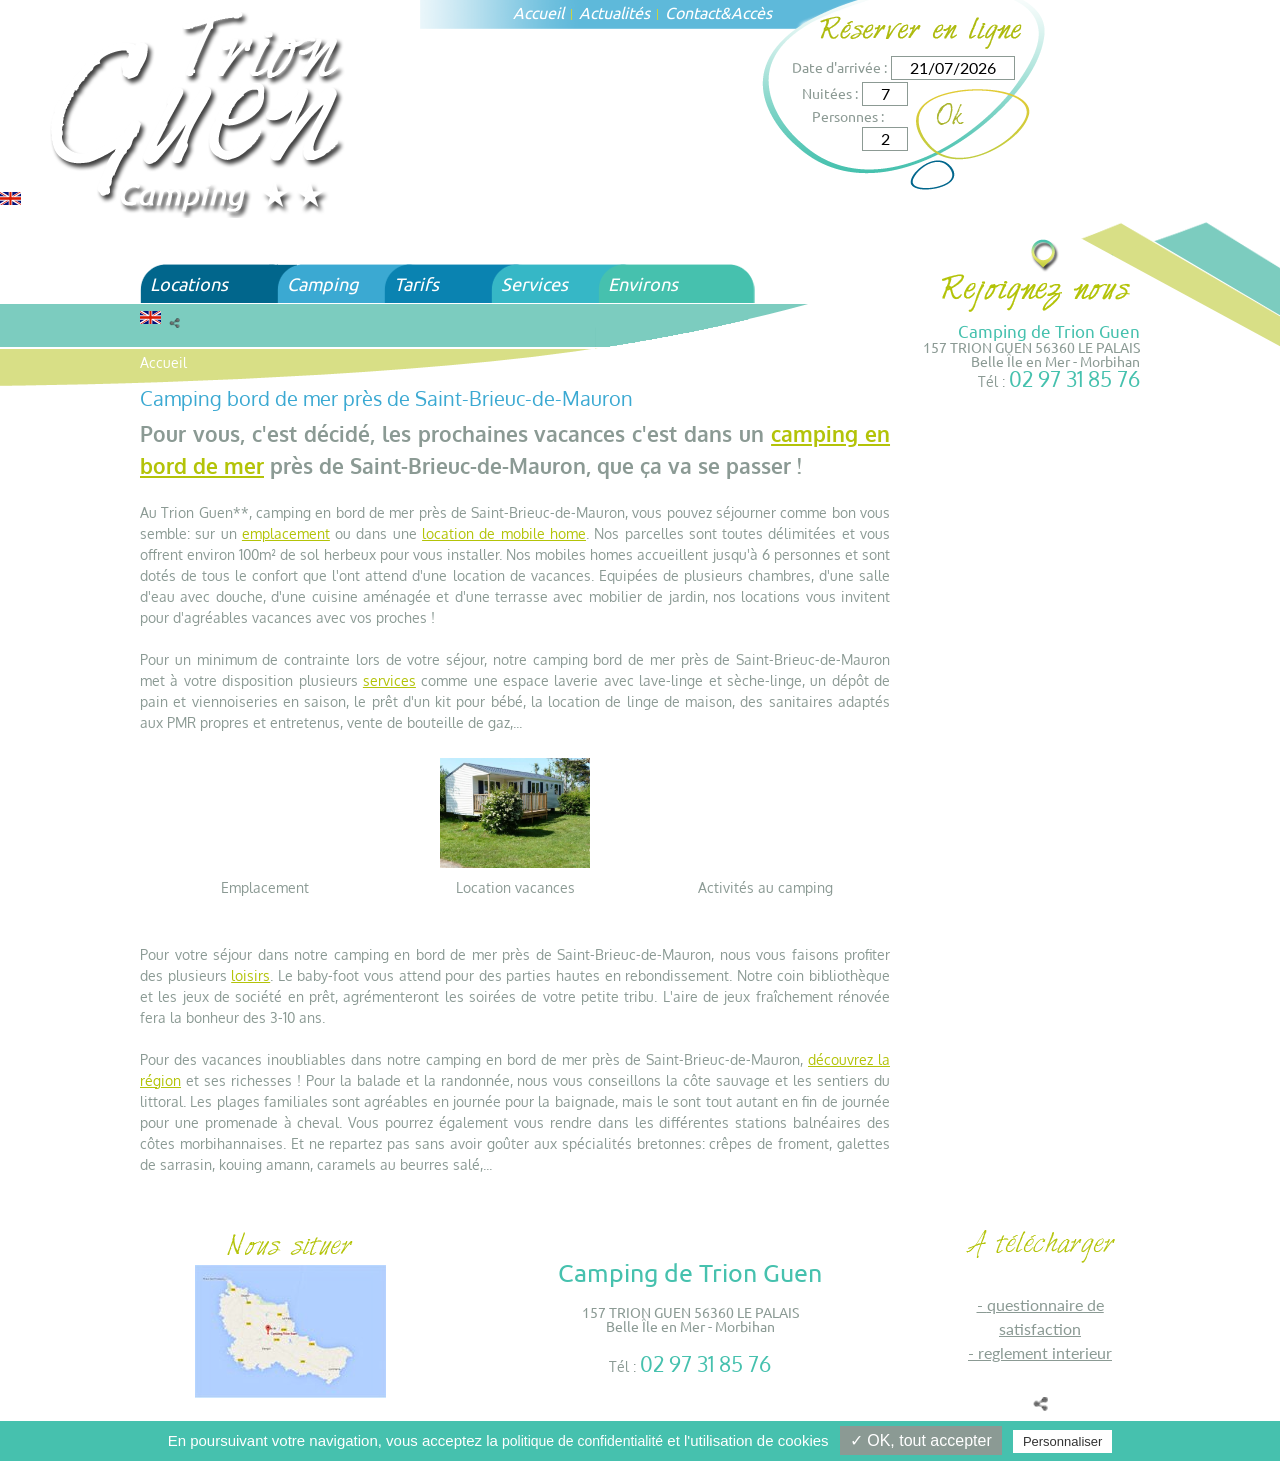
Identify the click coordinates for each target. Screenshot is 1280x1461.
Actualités (614, 12)
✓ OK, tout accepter (921, 1440)
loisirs (250, 975)
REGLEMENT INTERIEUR (1045, 1352)
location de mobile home (504, 533)
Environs (643, 283)
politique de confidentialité (582, 1441)
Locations (189, 283)
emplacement (286, 533)
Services (534, 283)
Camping (322, 283)
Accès (751, 12)
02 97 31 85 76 (1074, 378)
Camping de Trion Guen (1049, 330)
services (389, 680)
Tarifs (416, 283)
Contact (692, 12)
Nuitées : (830, 93)
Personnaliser (1063, 1441)
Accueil (538, 12)
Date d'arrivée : (839, 67)
